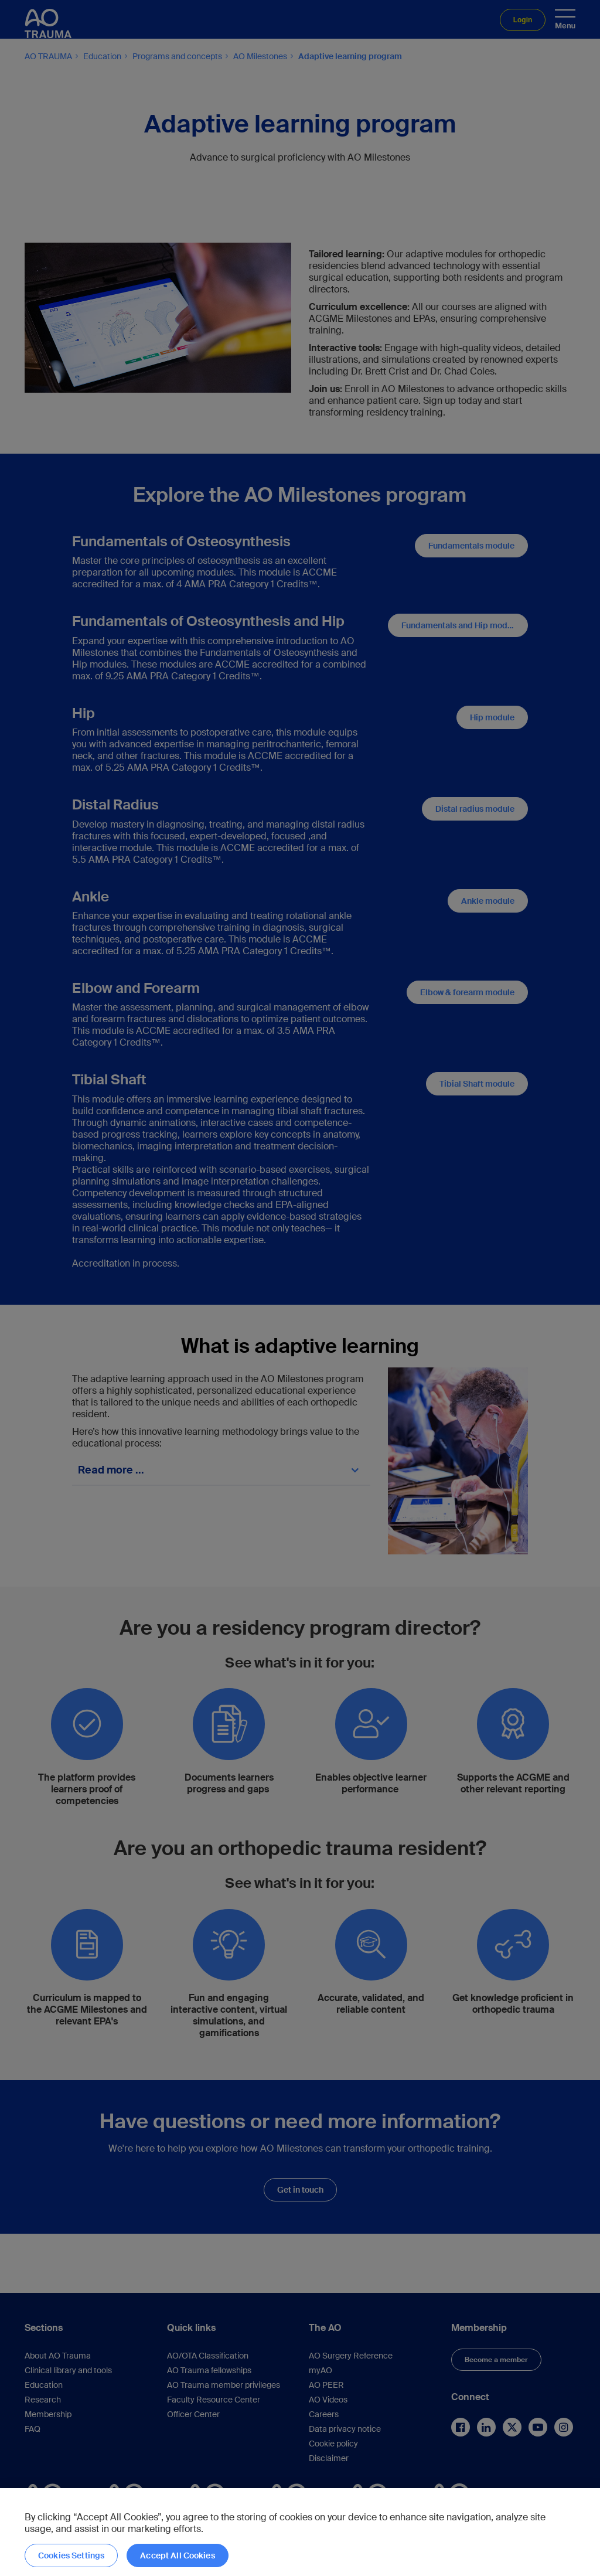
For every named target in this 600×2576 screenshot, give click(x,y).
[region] (300, 2532)
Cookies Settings (71, 2555)
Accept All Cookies (177, 2555)
